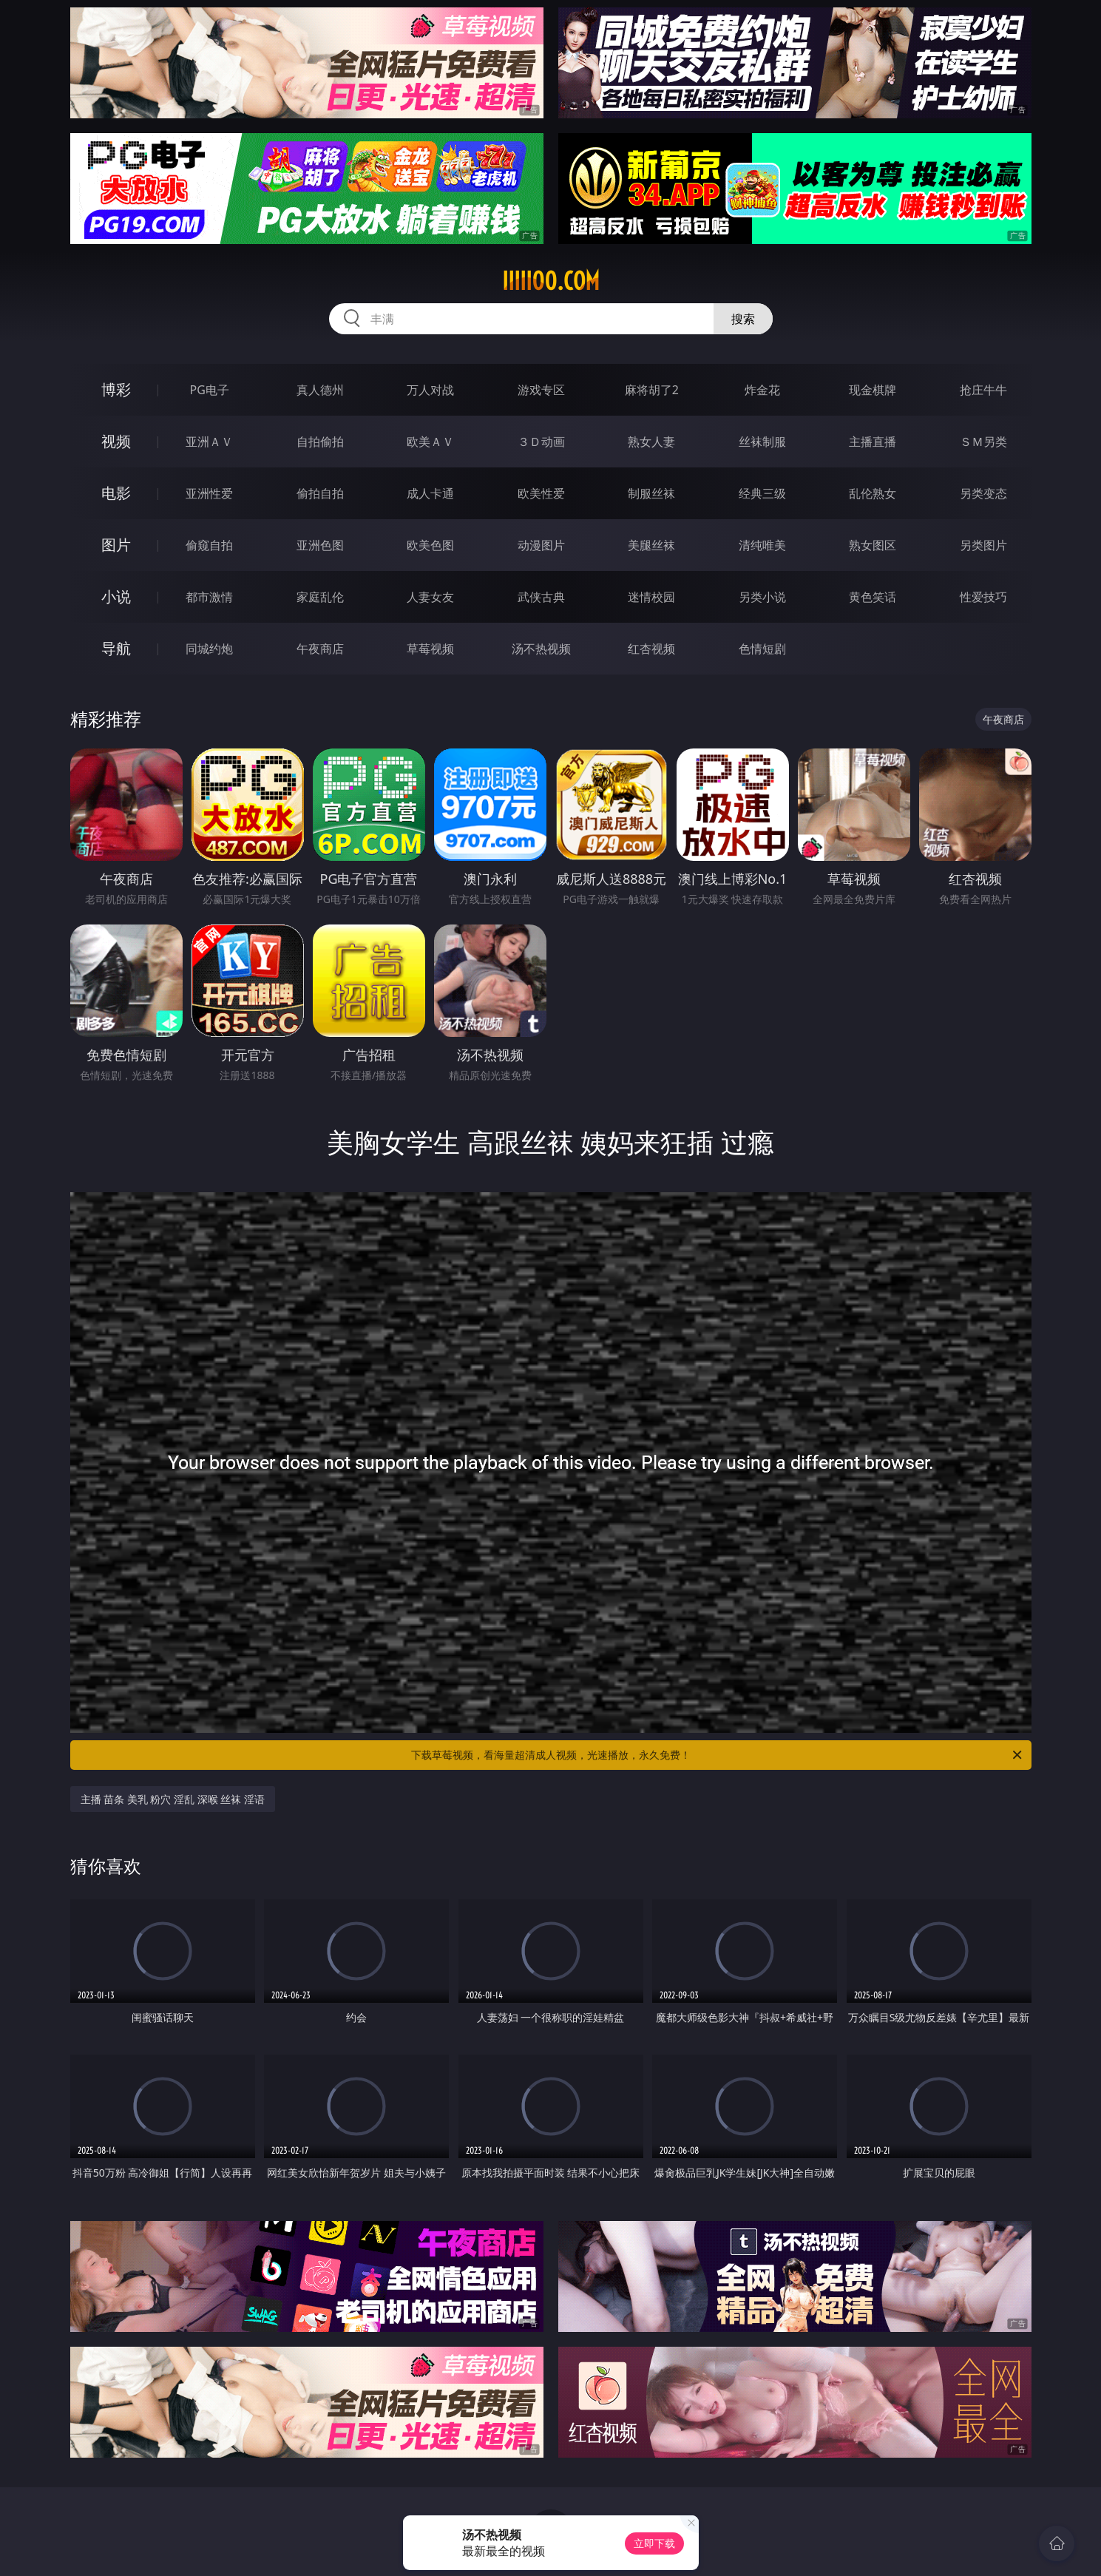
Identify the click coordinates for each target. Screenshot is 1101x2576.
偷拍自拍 (320, 493)
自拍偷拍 (320, 441)
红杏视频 (651, 648)
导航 (116, 648)
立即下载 (654, 2543)
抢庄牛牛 (983, 390)
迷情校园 (651, 597)
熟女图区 (872, 545)
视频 (116, 441)
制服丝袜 (651, 493)
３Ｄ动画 (541, 441)
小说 (116, 596)
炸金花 (762, 390)
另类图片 (983, 545)
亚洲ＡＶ (209, 441)
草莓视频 (430, 648)
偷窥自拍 (209, 545)
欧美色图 (430, 545)
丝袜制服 (762, 441)
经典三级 (762, 493)
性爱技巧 (983, 597)
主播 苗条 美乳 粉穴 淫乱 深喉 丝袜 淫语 (173, 1799)
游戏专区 (541, 390)
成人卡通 (430, 493)
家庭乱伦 (320, 597)
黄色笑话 (872, 597)
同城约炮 (209, 648)
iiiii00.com (551, 281)
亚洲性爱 (209, 493)
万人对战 (430, 390)
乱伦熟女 (872, 493)
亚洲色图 (320, 545)
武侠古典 (541, 597)
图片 (116, 545)
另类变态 (983, 493)
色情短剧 (762, 648)
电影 (116, 493)
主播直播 (872, 441)
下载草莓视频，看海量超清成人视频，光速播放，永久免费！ (717, 1755)
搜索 (743, 319)
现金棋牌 (872, 390)
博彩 (116, 389)
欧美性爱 (541, 493)
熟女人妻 (651, 441)
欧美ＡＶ (430, 441)
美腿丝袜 (651, 545)
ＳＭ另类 (983, 441)
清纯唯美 (762, 545)
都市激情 (209, 597)
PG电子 (209, 390)
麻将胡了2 (652, 390)
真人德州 (320, 390)
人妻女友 (430, 597)
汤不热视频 (541, 648)
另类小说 (762, 597)
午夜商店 (320, 648)
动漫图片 (541, 545)
